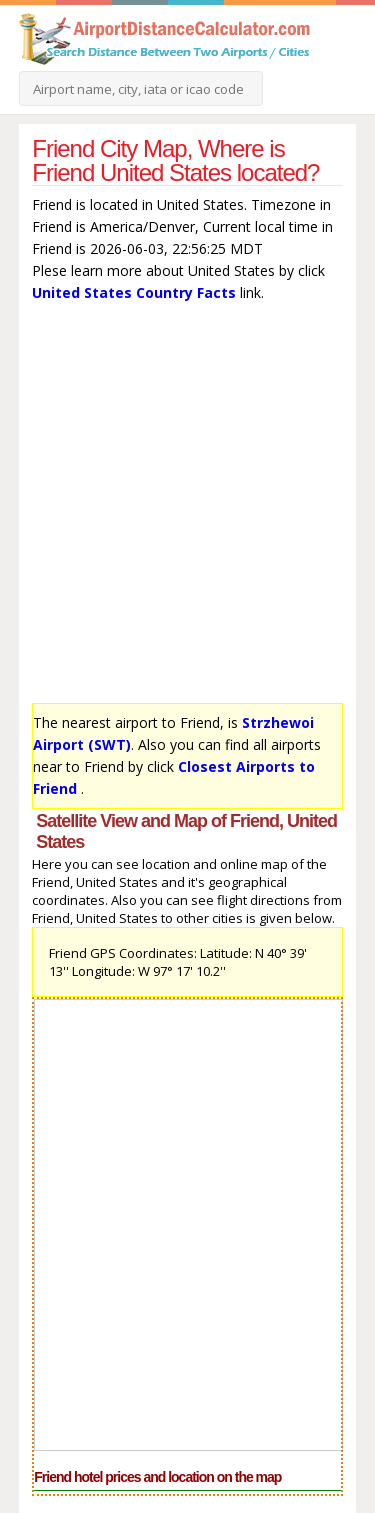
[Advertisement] (187, 507)
